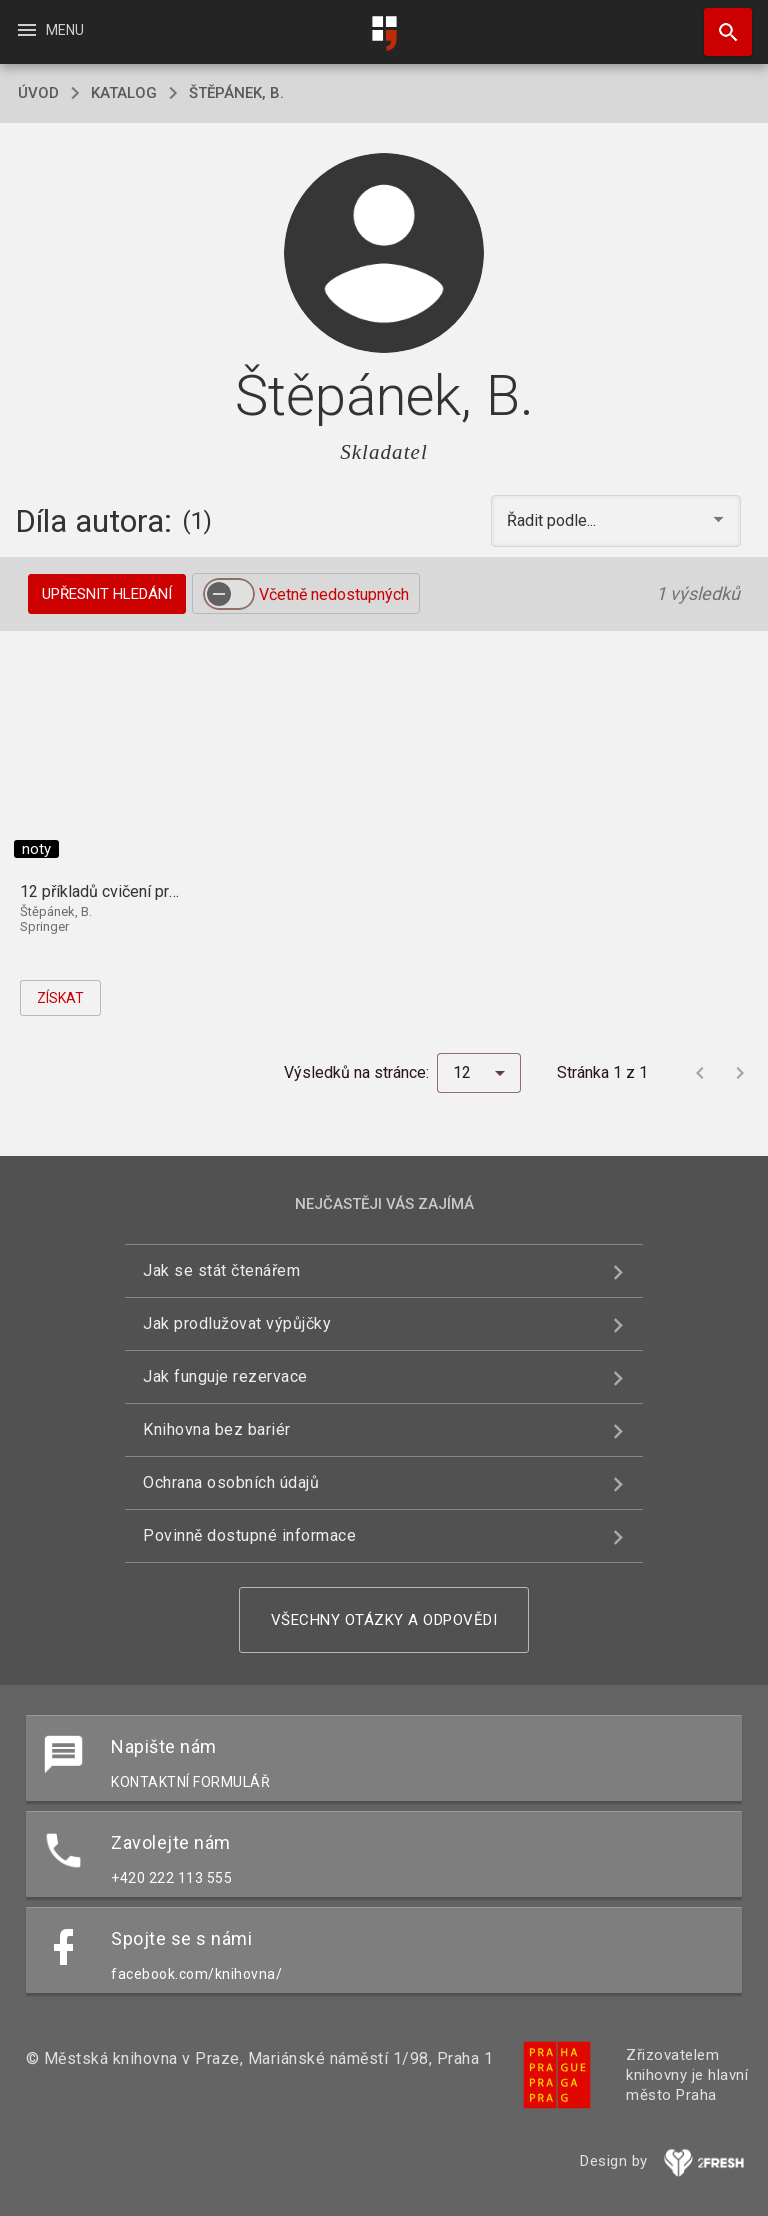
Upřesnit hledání (107, 594)
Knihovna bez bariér (217, 1429)
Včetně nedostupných (334, 594)
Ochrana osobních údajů (231, 1482)
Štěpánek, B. (236, 93)
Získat (60, 998)
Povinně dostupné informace (249, 1535)
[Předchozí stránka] (700, 1073)
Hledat (719, 22)
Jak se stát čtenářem (221, 1270)
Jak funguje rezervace (225, 1376)
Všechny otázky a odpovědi (384, 1620)
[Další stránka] (740, 1073)
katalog (124, 93)
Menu (49, 30)
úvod (38, 93)
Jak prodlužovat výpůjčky (237, 1323)
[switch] (229, 594)
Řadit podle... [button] (553, 520)
